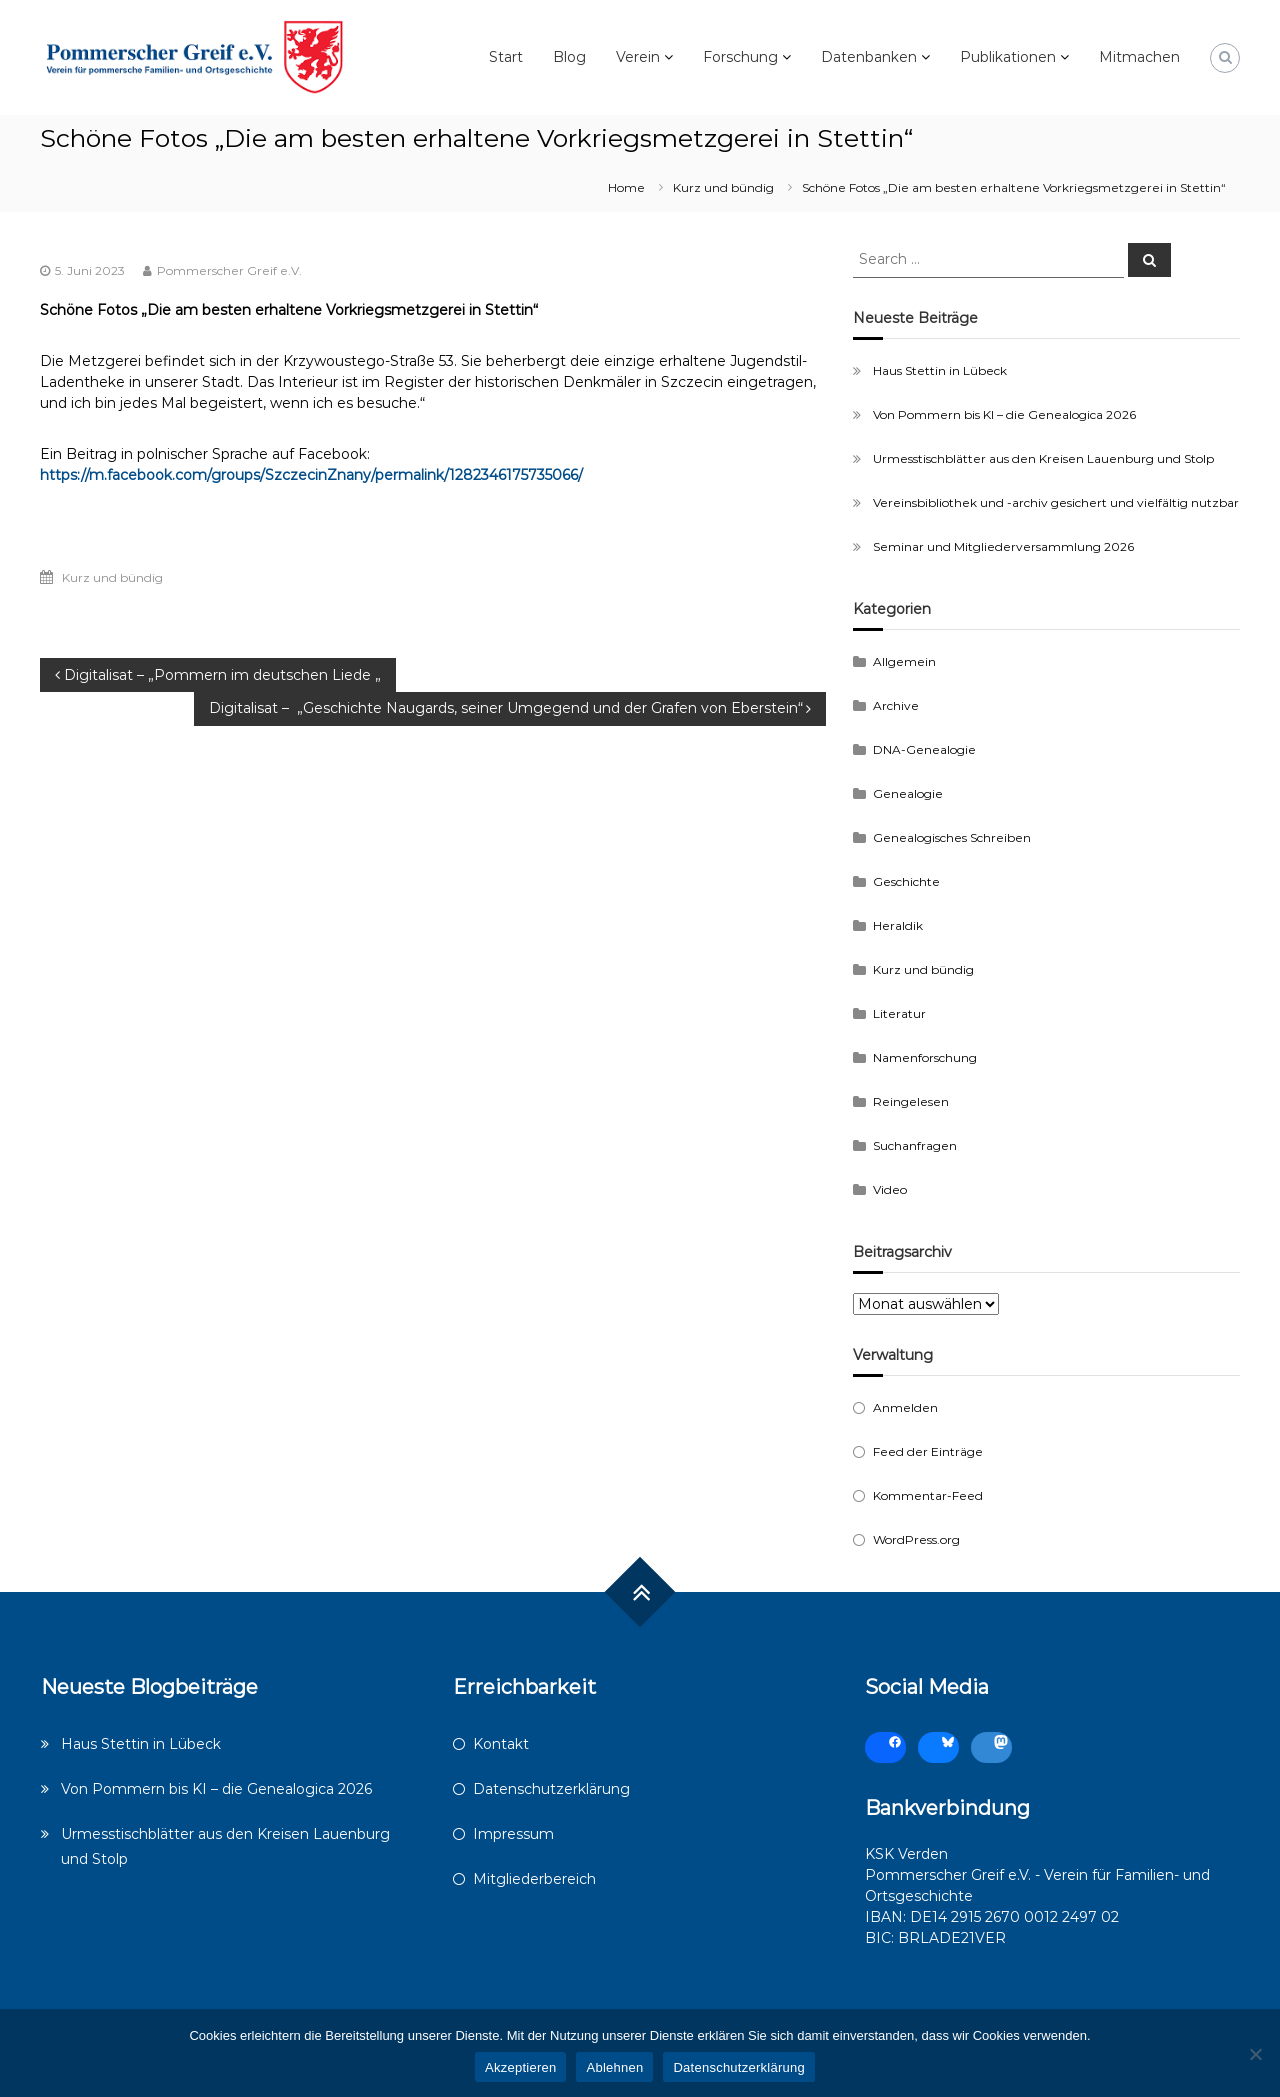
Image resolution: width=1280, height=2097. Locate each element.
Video (890, 1189)
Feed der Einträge (928, 1451)
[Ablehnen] (1255, 2054)
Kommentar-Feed (928, 1495)
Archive (896, 705)
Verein (638, 57)
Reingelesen (911, 1101)
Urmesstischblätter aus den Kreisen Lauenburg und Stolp (1043, 458)
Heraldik (898, 925)
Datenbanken (869, 57)
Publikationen (1008, 57)
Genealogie (908, 793)
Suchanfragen (915, 1145)
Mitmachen (1139, 57)
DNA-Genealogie (924, 749)
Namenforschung (925, 1057)
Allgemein (904, 661)
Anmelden (905, 1407)
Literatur (899, 1013)
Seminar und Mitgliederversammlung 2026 (1003, 546)
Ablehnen (614, 2067)
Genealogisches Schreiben (952, 837)
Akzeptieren (520, 2067)
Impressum (513, 1834)
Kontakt (501, 1744)
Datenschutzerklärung (551, 1789)
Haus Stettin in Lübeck (940, 370)
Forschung (740, 57)
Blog (569, 57)
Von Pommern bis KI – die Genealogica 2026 (1004, 414)
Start (506, 57)
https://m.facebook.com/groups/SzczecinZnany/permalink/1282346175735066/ (311, 475)
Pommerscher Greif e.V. (229, 270)
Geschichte (906, 881)
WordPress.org (916, 1539)
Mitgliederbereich (534, 1879)
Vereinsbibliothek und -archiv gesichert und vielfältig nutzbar (1056, 502)
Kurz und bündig (723, 187)
